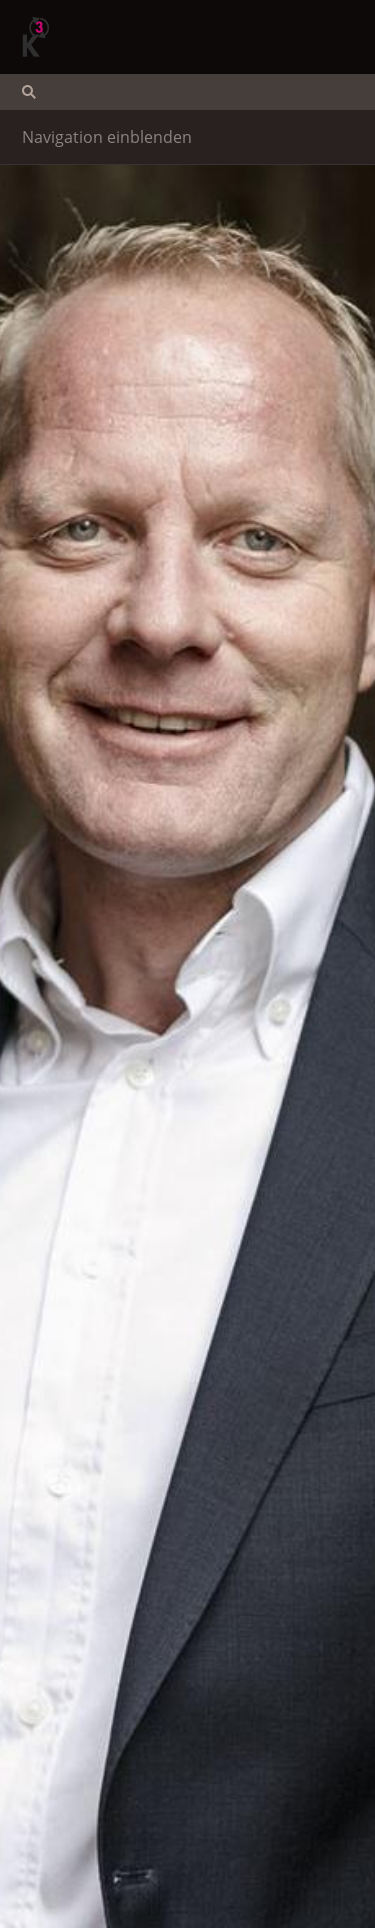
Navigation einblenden (107, 137)
